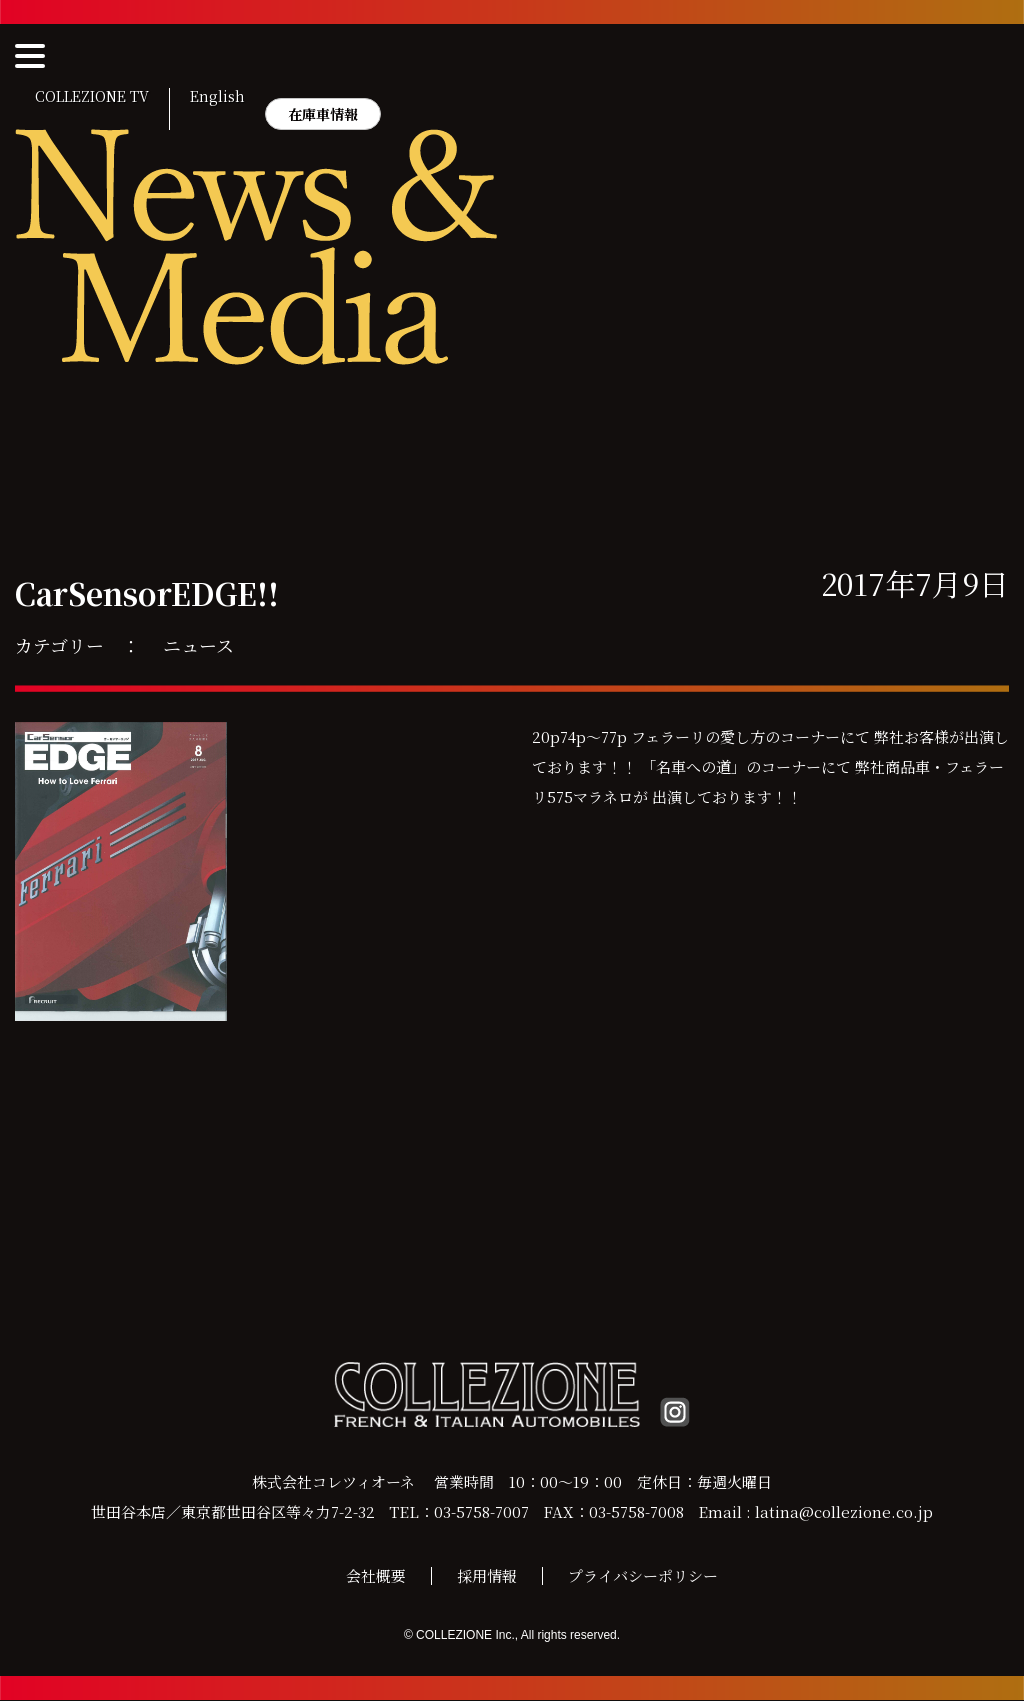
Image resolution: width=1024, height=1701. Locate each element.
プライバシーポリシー (643, 1576)
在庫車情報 (323, 114)
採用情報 (487, 1576)
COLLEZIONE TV (92, 97)
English (217, 97)
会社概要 (376, 1576)
